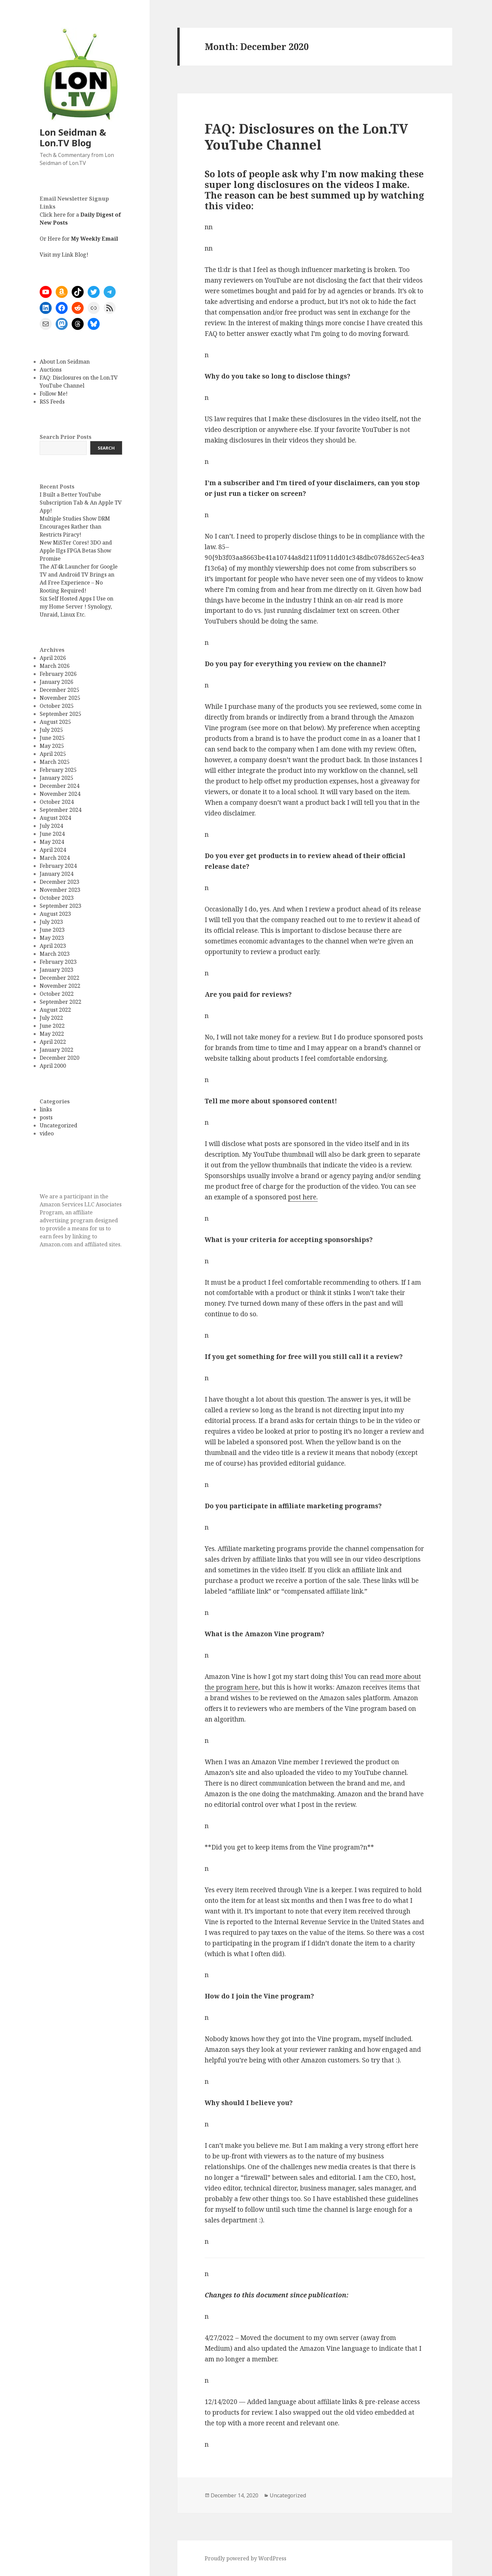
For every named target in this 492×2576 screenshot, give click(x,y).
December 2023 (59, 881)
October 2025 (57, 705)
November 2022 (60, 985)
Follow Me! (54, 393)
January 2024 (56, 873)
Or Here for (79, 238)
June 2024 (52, 833)
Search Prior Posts (65, 437)
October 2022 (57, 993)
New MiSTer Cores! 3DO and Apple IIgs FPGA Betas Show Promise (76, 550)
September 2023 (60, 905)
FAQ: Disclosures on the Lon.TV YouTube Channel (306, 136)
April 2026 (53, 657)
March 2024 (55, 857)
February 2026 (58, 673)
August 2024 (55, 817)
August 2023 (55, 913)
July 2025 (51, 729)
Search (106, 448)
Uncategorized (58, 1125)
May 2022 (52, 1033)
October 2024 (57, 801)
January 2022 (56, 1049)
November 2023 (60, 889)
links (46, 1109)
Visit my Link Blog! (64, 254)
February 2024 (58, 865)
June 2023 (52, 929)
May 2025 (52, 745)
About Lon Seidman (65, 361)
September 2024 (60, 809)
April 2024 (53, 849)
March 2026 (55, 665)
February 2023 (58, 961)
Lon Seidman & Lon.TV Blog (73, 137)
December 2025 (59, 689)
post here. (303, 1197)
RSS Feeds (52, 401)
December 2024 (59, 785)
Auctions (51, 369)
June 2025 (52, 737)
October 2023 (57, 897)
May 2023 (52, 937)
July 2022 (51, 1017)
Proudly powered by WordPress (245, 2558)
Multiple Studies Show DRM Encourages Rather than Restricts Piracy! (75, 526)
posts (46, 1117)
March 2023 (55, 953)
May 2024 (52, 841)
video (47, 1133)
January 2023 (56, 969)
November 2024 (60, 793)
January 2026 (56, 681)
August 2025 (55, 721)
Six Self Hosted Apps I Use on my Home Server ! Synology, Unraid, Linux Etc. (76, 606)
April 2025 (53, 753)
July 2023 (51, 921)
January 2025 (56, 777)
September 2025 (60, 713)
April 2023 (53, 945)
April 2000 (53, 1065)
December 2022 (59, 977)
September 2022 (60, 1001)
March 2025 (55, 761)
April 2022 (53, 1041)
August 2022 (55, 1009)
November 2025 (60, 697)
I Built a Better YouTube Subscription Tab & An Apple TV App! (81, 502)
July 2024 (51, 825)
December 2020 (59, 1057)
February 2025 (58, 769)
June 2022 (52, 1025)
